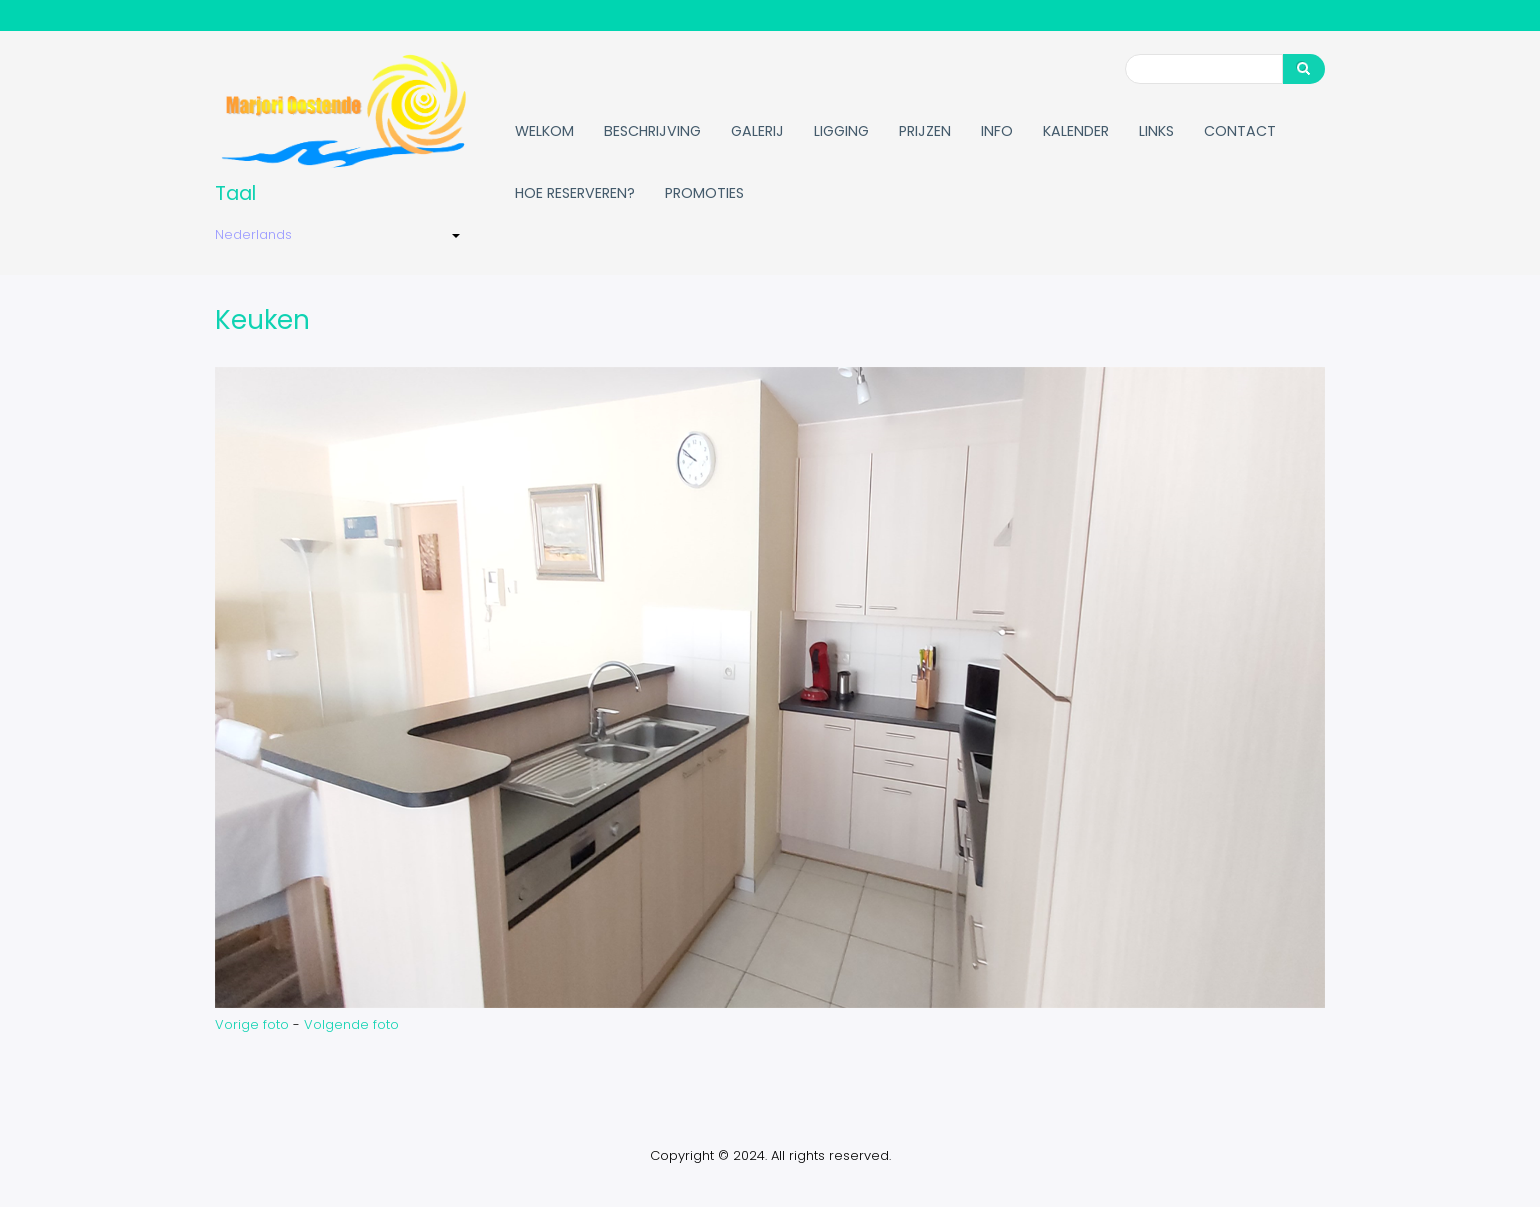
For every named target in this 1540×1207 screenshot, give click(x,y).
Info (997, 131)
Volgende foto (351, 1024)
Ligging (841, 131)
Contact (1240, 131)
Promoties (704, 193)
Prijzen (925, 131)
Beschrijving (652, 131)
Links (1156, 131)
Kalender (1076, 131)
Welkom (544, 131)
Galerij (757, 131)
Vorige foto (252, 1024)
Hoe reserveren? (575, 193)
